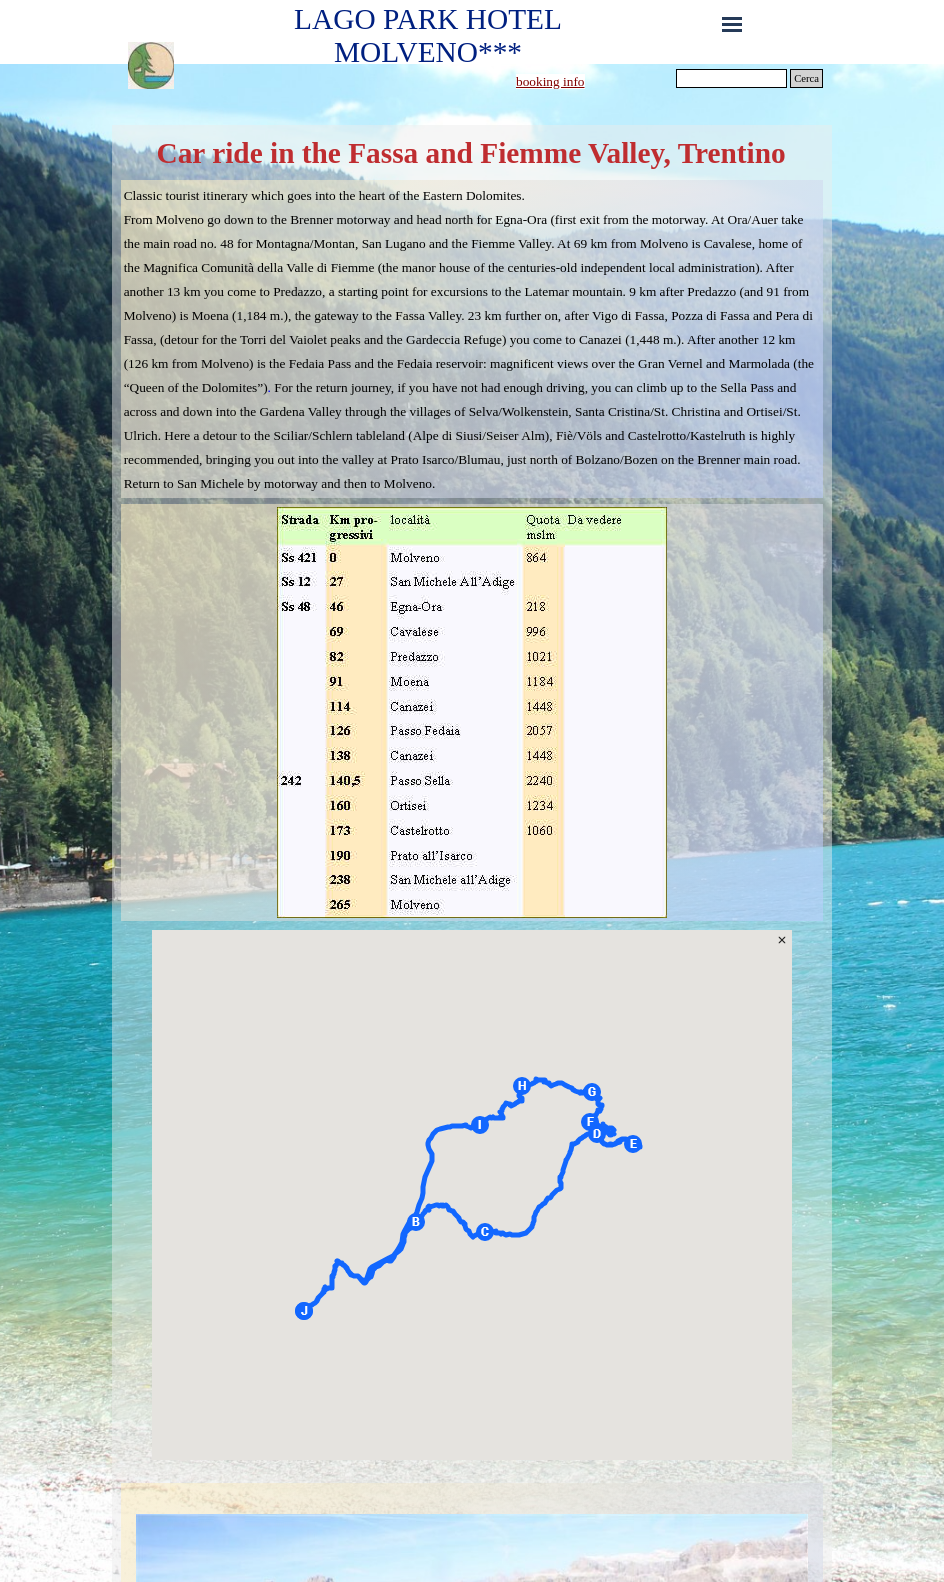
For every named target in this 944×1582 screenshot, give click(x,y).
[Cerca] (731, 78)
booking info (550, 81)
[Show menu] (732, 24)
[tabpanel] (591, 81)
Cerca (806, 78)
